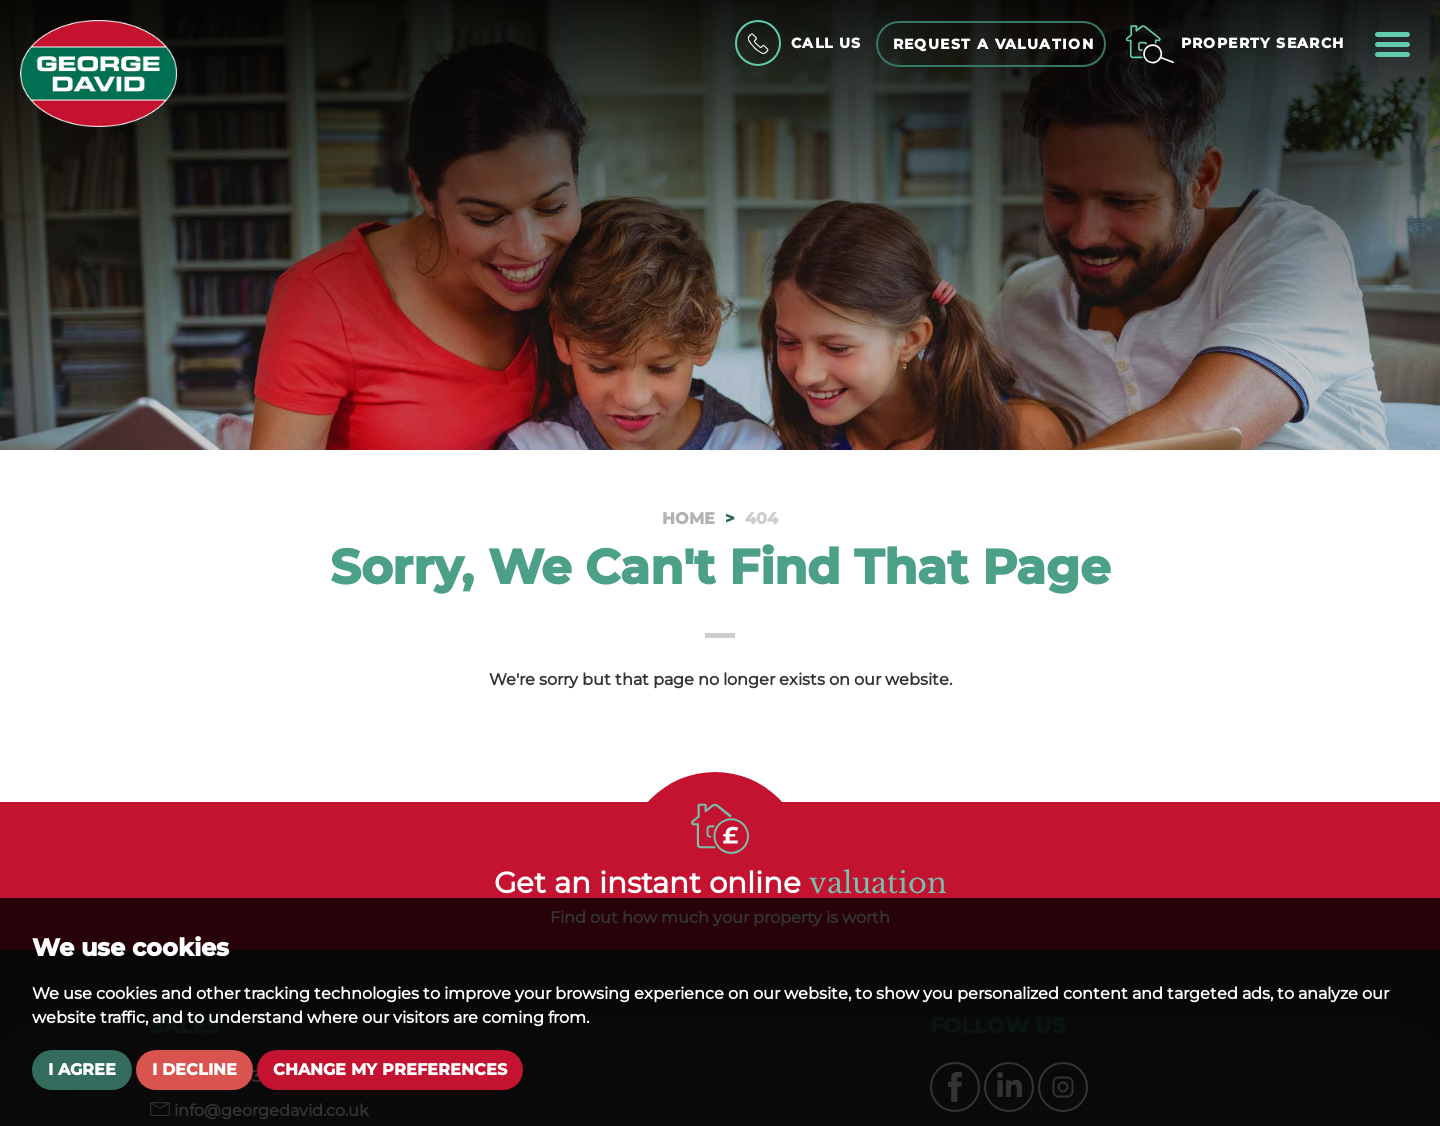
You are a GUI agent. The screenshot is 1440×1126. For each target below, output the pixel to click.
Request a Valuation (994, 44)
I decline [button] (194, 1069)
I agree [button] (82, 1069)
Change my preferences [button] (390, 1069)
